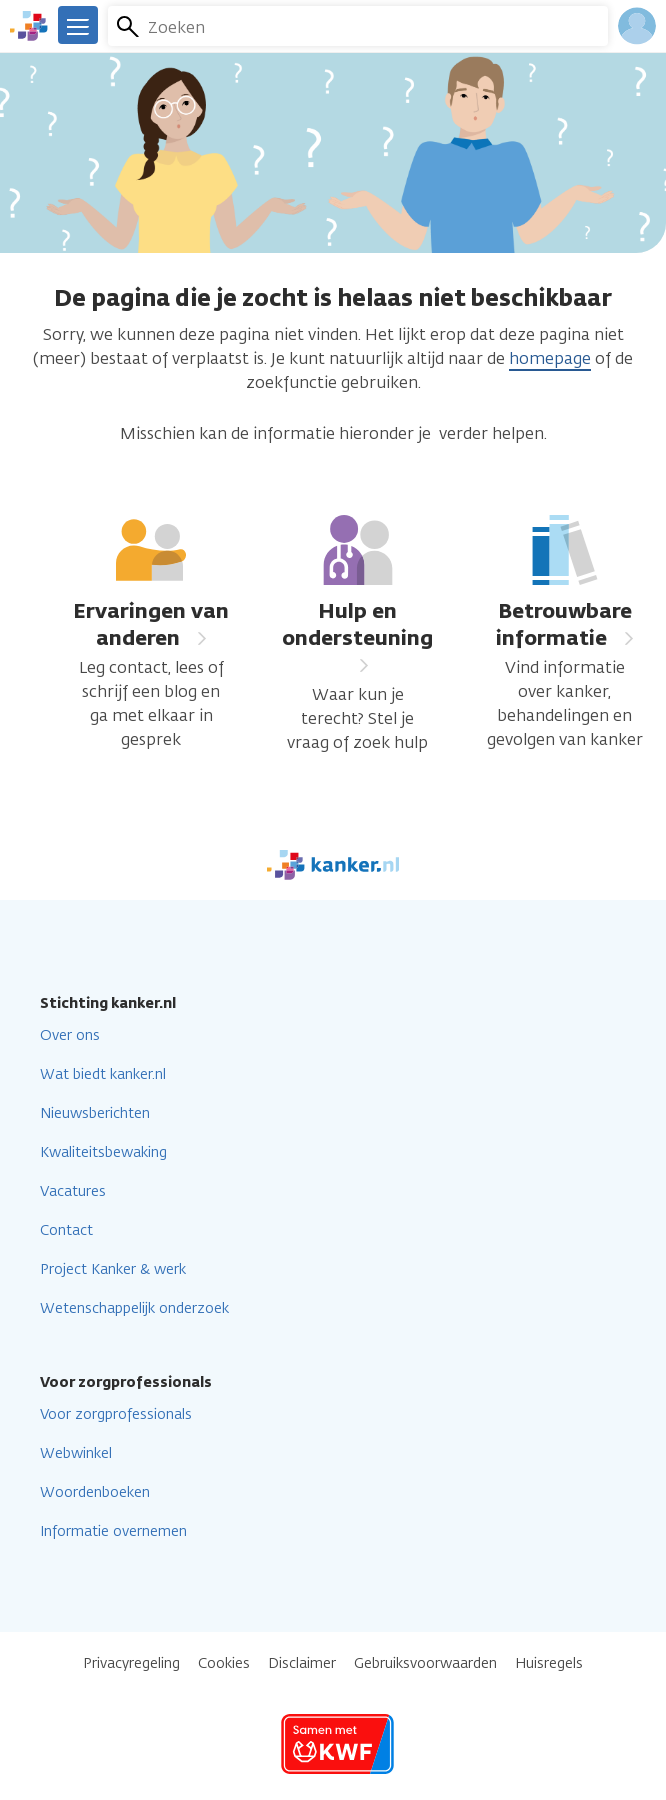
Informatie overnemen (113, 1531)
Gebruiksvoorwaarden (425, 1663)
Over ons (70, 1035)
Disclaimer (302, 1663)
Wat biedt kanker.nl (103, 1074)
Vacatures (73, 1191)
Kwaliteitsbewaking (103, 1152)
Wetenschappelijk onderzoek (134, 1308)
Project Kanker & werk (113, 1269)
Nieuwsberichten (95, 1113)
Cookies (224, 1663)
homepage (550, 358)
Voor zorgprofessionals (116, 1414)
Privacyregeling (131, 1663)
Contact (66, 1230)
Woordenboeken (95, 1492)
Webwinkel (76, 1453)
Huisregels (549, 1663)
